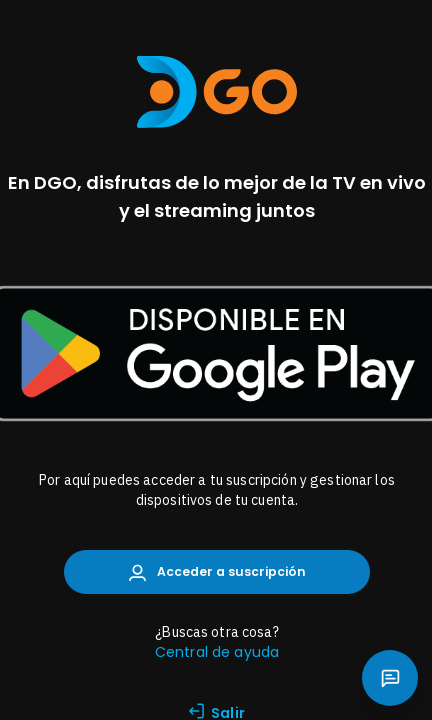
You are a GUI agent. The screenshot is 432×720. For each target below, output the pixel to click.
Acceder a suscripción (217, 572)
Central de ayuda (217, 652)
